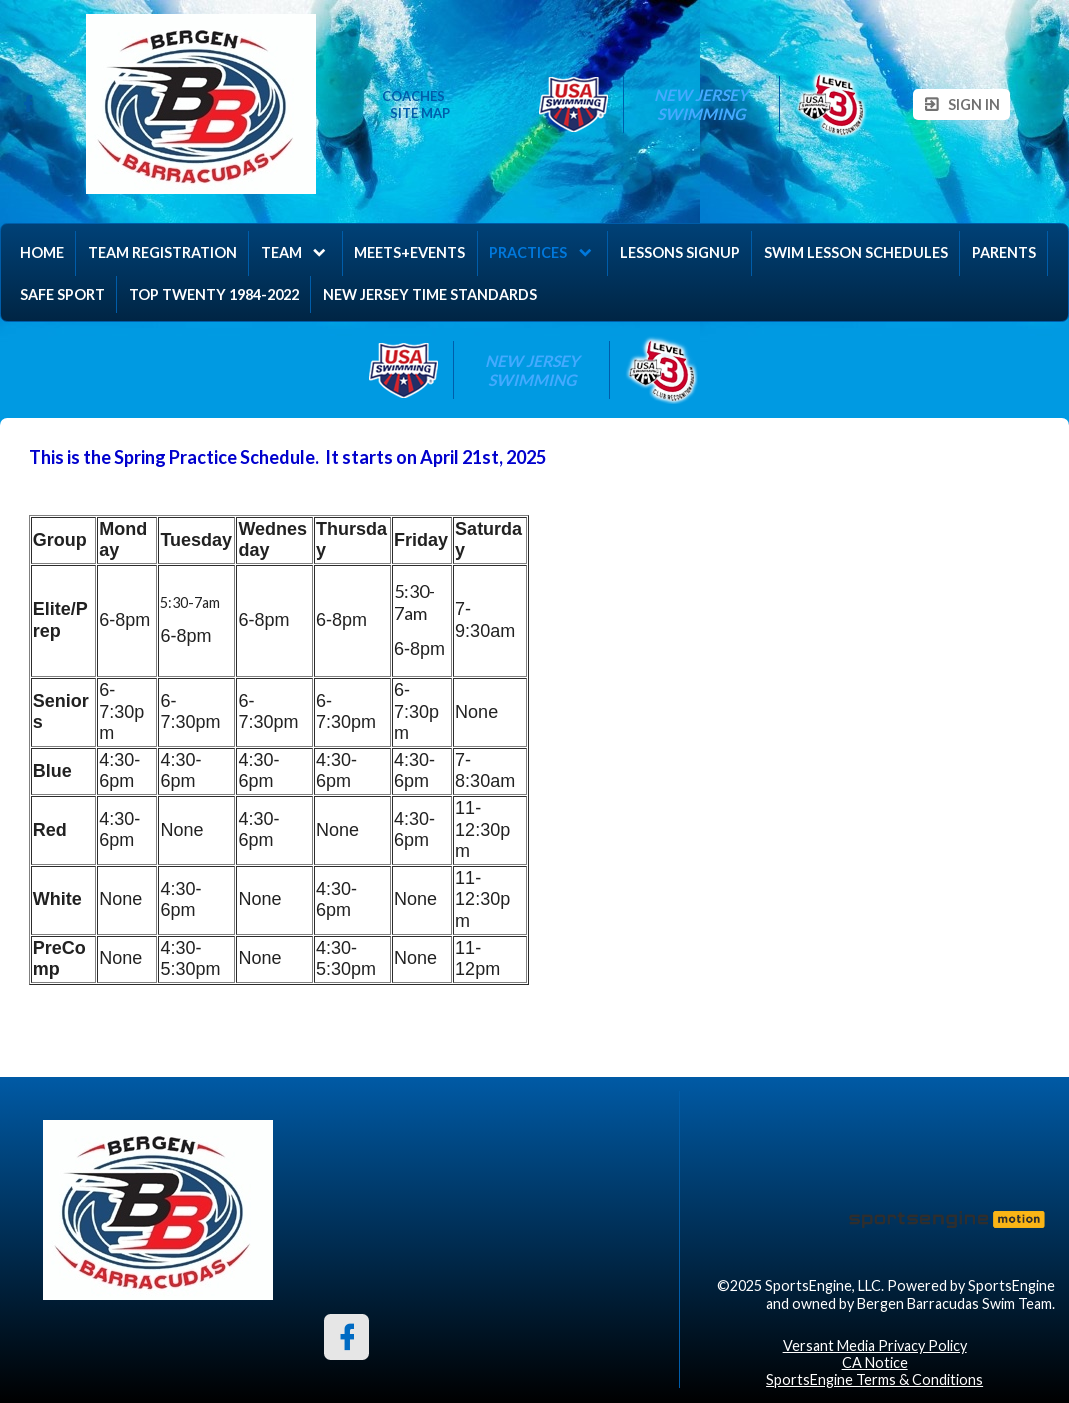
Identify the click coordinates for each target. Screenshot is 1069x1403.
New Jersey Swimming (702, 104)
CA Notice (875, 1362)
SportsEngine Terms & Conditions (874, 1379)
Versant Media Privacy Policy (875, 1345)
